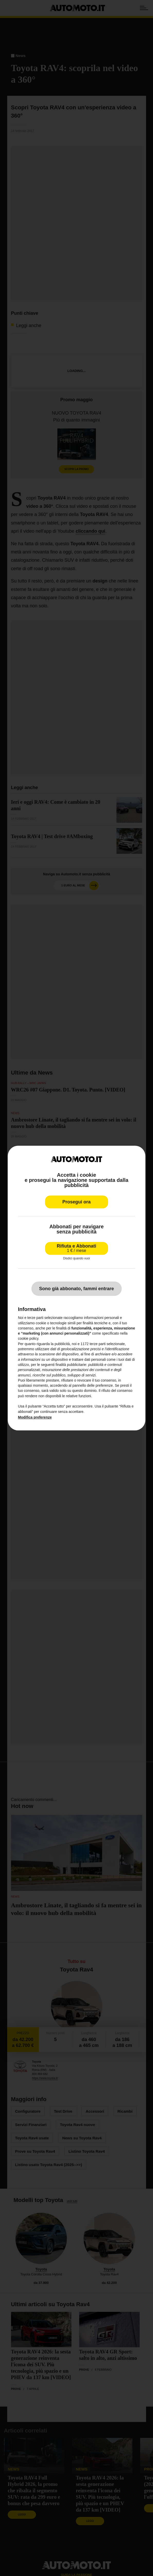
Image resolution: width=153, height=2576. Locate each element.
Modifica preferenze (35, 1417)
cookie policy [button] (28, 1339)
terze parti (97, 1344)
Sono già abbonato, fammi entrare (76, 1288)
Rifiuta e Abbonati (76, 1248)
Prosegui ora (76, 1201)
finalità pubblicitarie (71, 1365)
